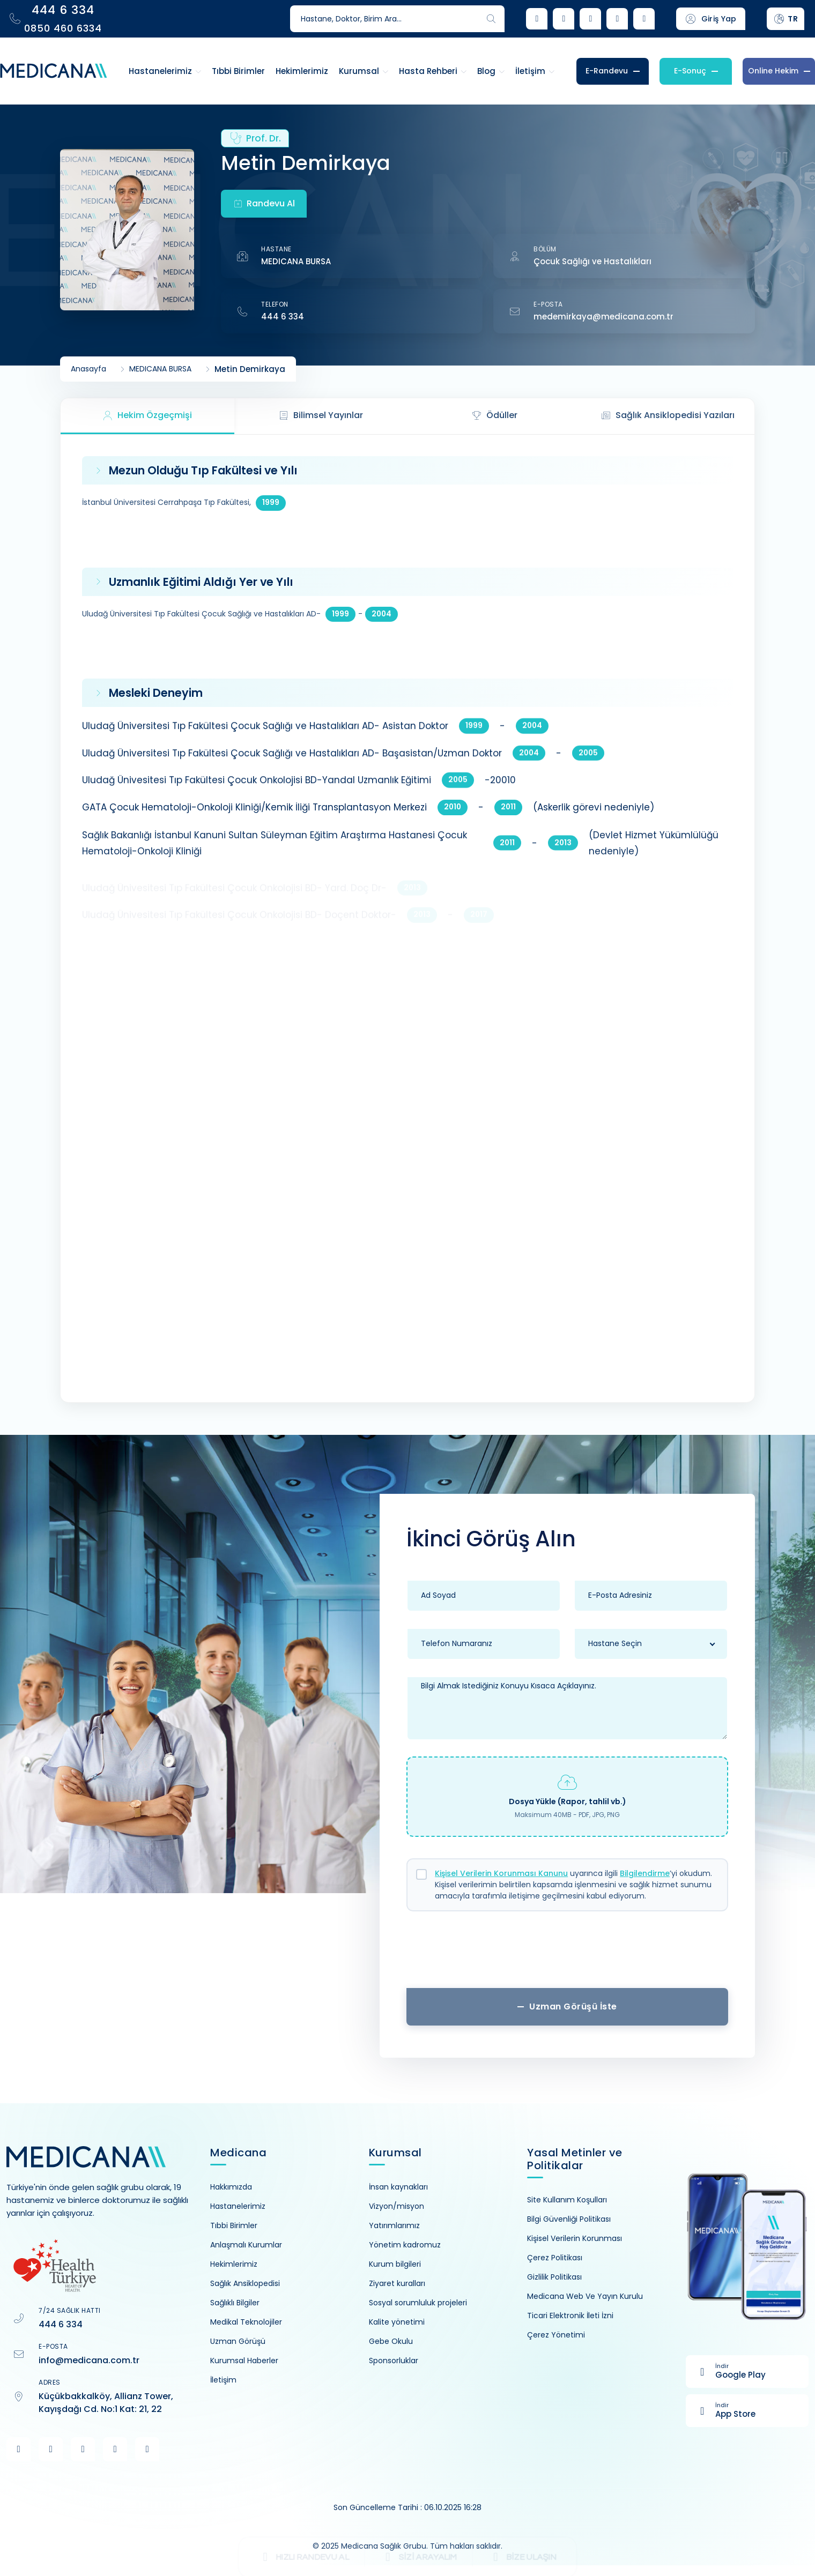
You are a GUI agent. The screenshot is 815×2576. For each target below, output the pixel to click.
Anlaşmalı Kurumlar (246, 2244)
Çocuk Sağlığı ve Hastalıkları (592, 261)
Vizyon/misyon (396, 2206)
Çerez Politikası (554, 2257)
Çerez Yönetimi (556, 2334)
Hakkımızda (231, 2187)
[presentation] (567, 1953)
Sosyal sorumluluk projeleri (418, 2302)
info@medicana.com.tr (89, 2360)
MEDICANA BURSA (296, 261)
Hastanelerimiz (237, 2206)
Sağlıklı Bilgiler (235, 2302)
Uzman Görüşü (237, 2341)
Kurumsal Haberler (244, 2360)
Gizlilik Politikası (554, 2277)
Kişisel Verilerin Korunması (574, 2238)
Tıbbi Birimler (233, 2225)
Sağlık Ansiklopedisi (245, 2283)
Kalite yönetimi (397, 2322)
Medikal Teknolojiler (246, 2322)
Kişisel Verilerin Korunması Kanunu (501, 1873)
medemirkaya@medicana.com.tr (603, 316)
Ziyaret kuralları (397, 2283)
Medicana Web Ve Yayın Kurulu (585, 2296)
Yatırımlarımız (394, 2225)
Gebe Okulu (391, 2341)
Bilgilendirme (645, 1873)
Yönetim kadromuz (405, 2244)
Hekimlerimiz (233, 2264)
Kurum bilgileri (395, 2264)
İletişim (223, 2379)
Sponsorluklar (393, 2360)
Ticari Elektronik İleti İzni (570, 2315)
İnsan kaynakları (398, 2187)
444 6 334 (282, 316)
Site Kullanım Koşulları (567, 2199)
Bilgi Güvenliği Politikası (569, 2219)
